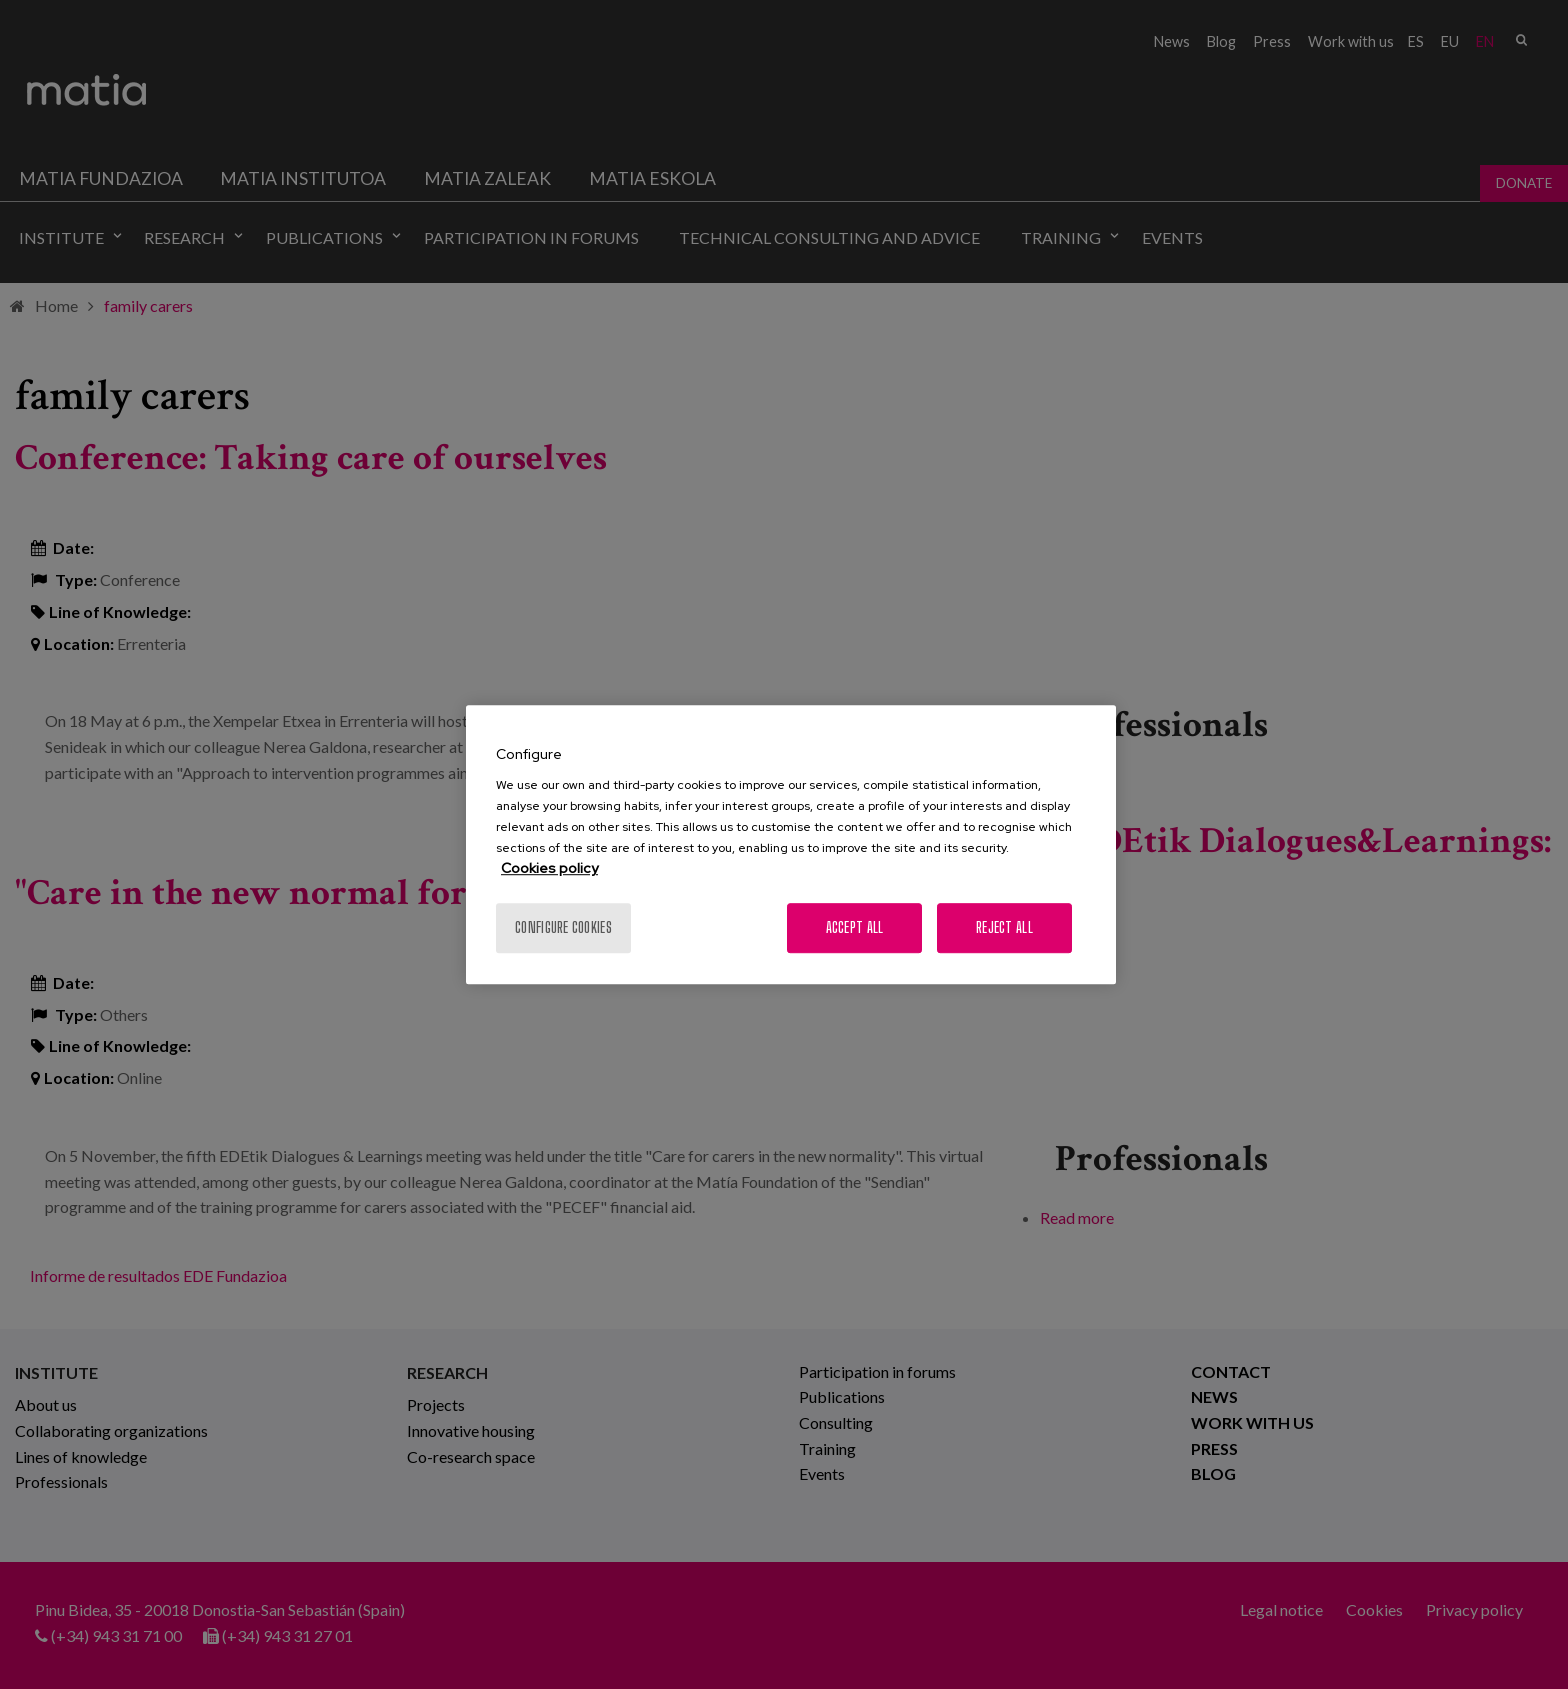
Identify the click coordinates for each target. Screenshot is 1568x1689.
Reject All (1004, 927)
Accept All (855, 927)
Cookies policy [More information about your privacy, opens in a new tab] (549, 868)
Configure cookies (563, 927)
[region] (791, 845)
